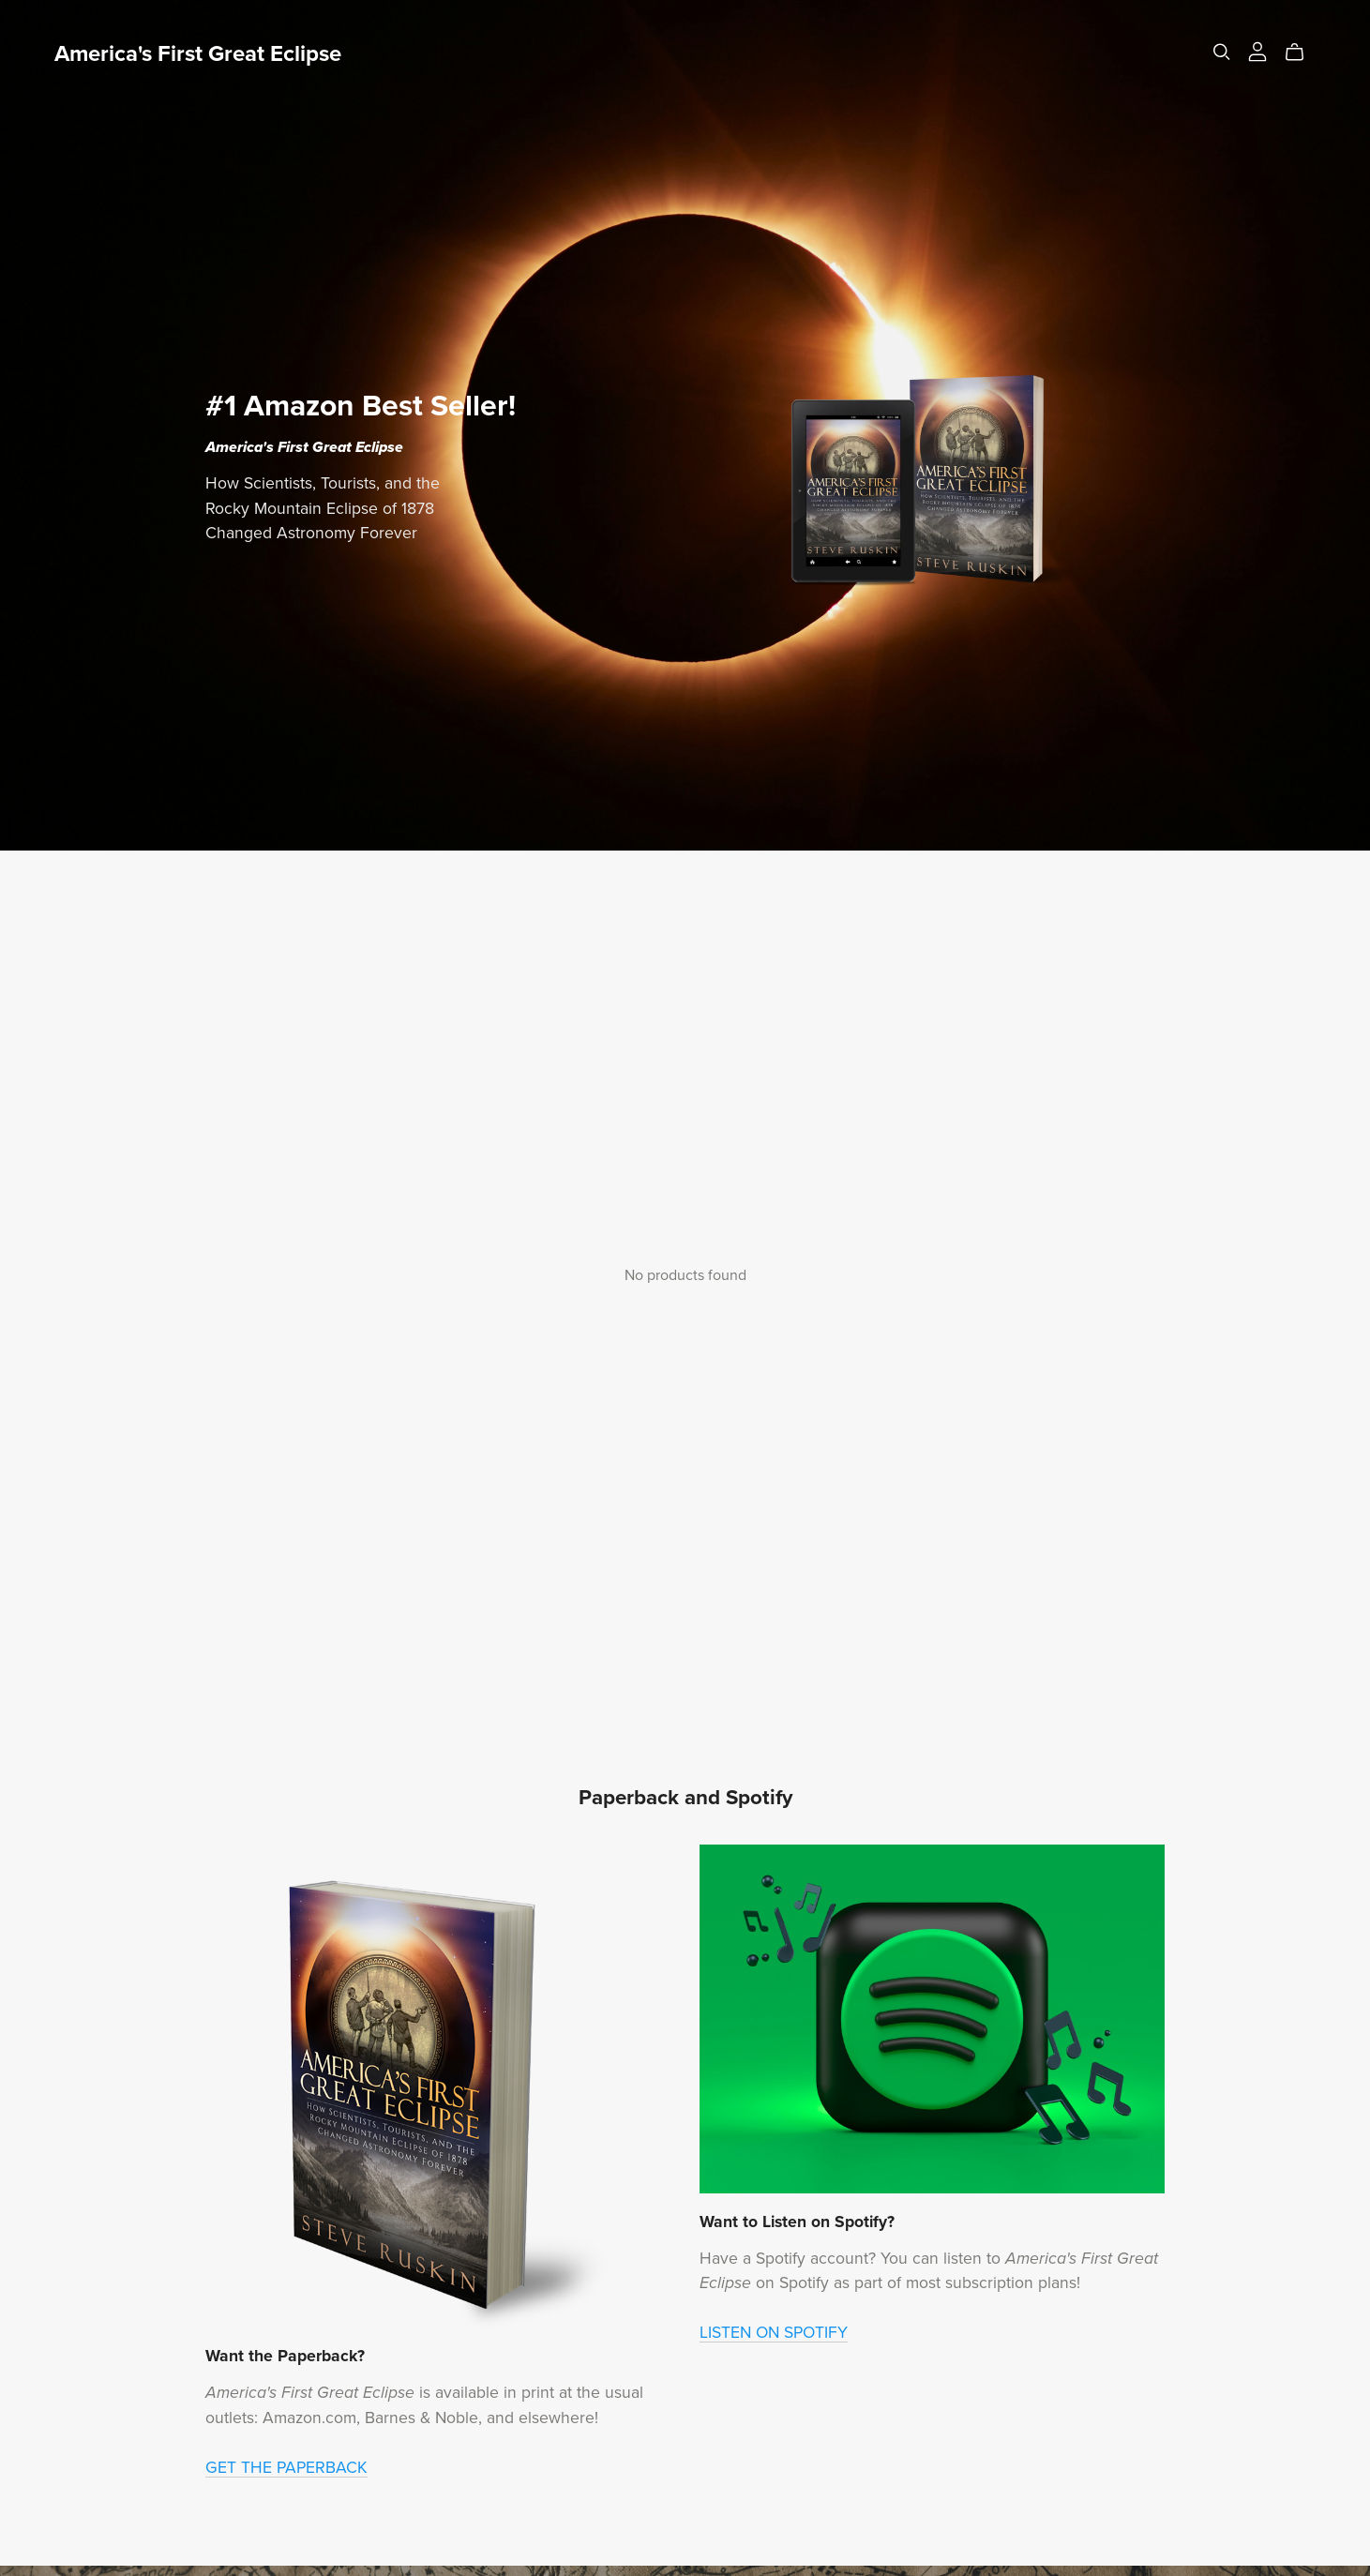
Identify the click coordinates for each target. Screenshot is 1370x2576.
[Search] (1221, 52)
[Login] (1257, 50)
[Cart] (1302, 52)
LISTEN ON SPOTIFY (774, 2333)
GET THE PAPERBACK (286, 2468)
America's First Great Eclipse (197, 54)
